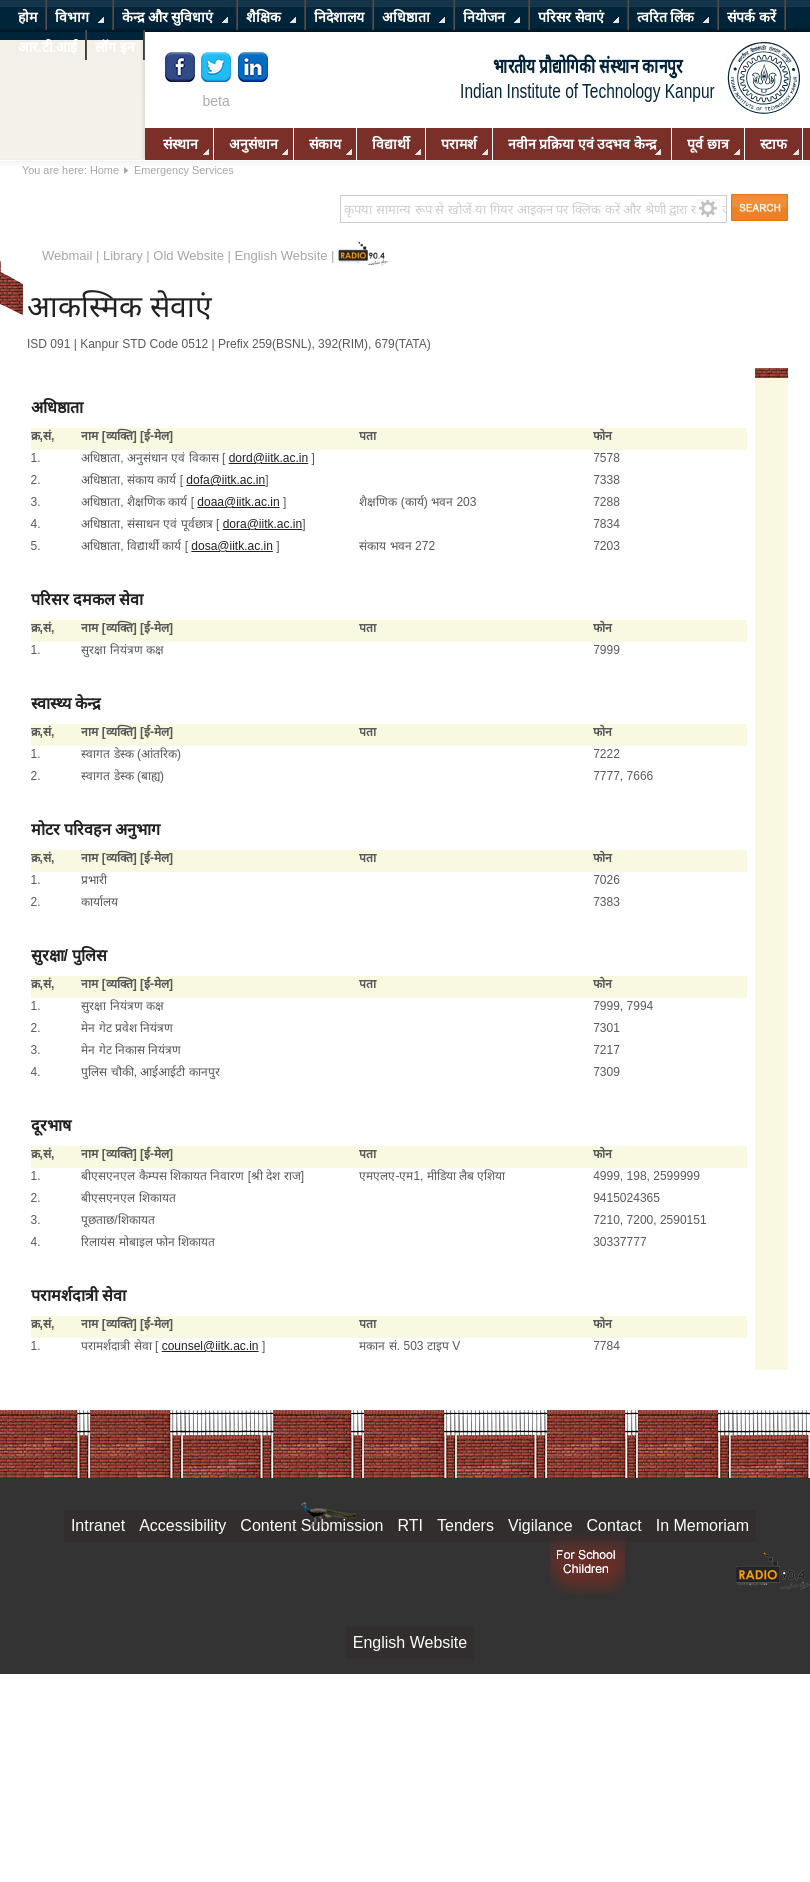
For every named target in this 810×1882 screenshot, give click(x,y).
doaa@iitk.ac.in (238, 502)
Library (123, 255)
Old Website (188, 255)
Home (104, 170)
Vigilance (540, 1525)
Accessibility (182, 1525)
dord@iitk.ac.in (269, 458)
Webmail (67, 255)
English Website (281, 255)
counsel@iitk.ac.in (210, 1346)
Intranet (98, 1525)
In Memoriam (702, 1525)
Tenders (465, 1525)
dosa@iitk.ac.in (232, 546)
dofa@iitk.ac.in (225, 480)
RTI (410, 1525)
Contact (614, 1525)
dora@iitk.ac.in (263, 524)
